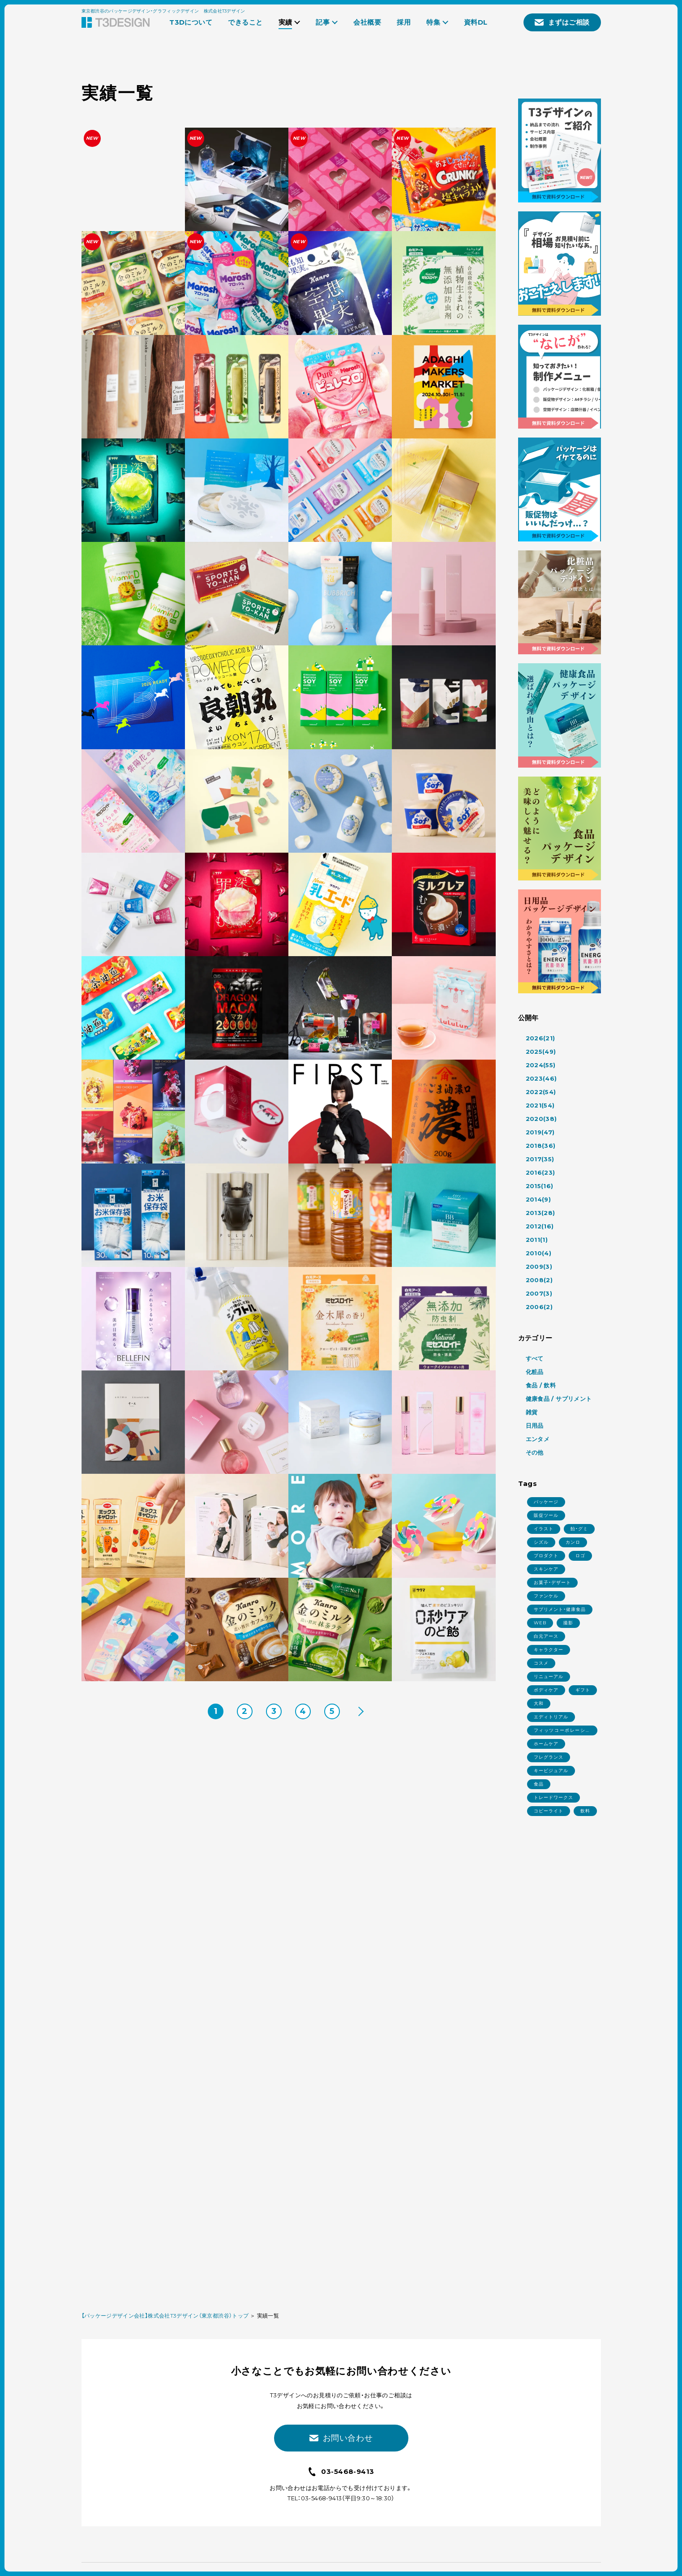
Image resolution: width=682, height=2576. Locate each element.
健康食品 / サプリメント (559, 1398)
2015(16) (539, 1185)
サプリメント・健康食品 (560, 1609)
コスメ (541, 1663)
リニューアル (548, 1676)
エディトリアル (551, 1717)
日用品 (535, 1425)
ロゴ (580, 1555)
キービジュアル (551, 1770)
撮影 (568, 1623)
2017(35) (540, 1159)
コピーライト (548, 1811)
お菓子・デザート (552, 1582)
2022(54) (541, 1091)
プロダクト (546, 1555)
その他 (535, 1452)
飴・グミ (579, 1529)
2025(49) (541, 1051)
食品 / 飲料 (541, 1385)
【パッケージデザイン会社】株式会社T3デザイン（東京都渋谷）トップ (165, 2315)
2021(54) (540, 1105)
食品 (539, 1784)
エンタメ (538, 1439)
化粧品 (535, 1371)
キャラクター (548, 1650)
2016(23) (540, 1172)
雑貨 (532, 1412)
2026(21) (540, 1038)
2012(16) (540, 1226)
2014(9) (538, 1199)
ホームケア (546, 1744)
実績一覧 (268, 2315)
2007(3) (539, 1293)
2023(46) (541, 1078)
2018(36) (541, 1145)
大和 (539, 1703)
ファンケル (546, 1596)
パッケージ (546, 1502)
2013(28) (540, 1212)
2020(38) (541, 1118)
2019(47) (540, 1132)
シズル (541, 1542)
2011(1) (537, 1239)
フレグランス (548, 1757)
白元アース (546, 1636)
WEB (540, 1623)
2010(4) (539, 1253)
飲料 (585, 1811)
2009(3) (539, 1266)
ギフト (582, 1690)
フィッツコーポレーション (562, 1731)
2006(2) (539, 1306)
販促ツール (546, 1515)
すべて (535, 1358)
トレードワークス (553, 1797)
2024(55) (541, 1065)
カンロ (573, 1542)
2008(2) (539, 1280)
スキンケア (546, 1569)
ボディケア (546, 1690)
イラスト (543, 1529)
